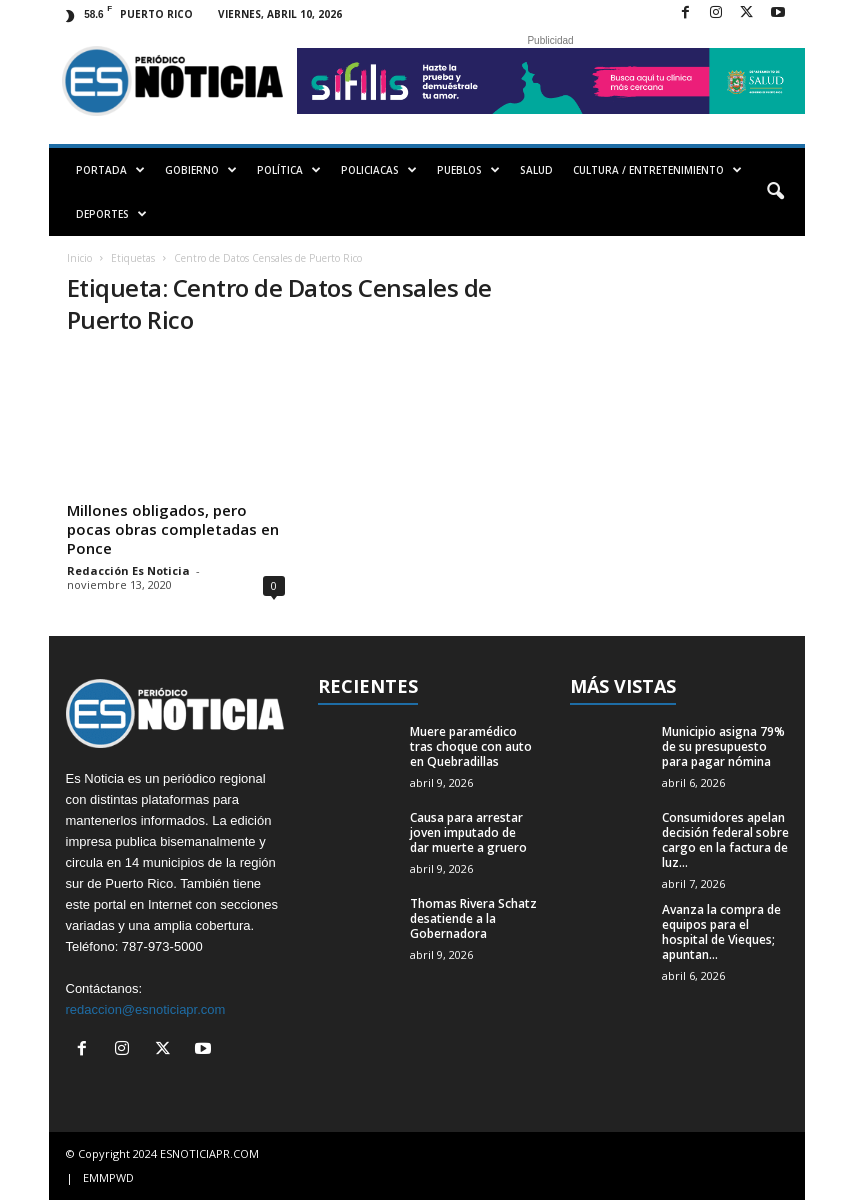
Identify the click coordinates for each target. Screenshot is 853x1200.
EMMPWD (108, 1177)
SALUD (536, 170)
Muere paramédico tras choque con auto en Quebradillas (471, 746)
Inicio (79, 258)
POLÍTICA (289, 170)
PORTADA (110, 170)
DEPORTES (111, 214)
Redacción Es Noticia (128, 570)
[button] (775, 192)
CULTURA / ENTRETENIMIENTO (657, 170)
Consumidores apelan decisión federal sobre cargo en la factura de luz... (725, 840)
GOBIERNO (201, 170)
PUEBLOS (468, 170)
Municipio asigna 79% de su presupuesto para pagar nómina (723, 746)
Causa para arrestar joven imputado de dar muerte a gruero (468, 832)
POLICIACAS (379, 170)
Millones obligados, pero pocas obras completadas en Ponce (173, 529)
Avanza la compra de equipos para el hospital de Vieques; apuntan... (721, 932)
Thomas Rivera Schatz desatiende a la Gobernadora (473, 918)
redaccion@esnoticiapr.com (146, 1009)
